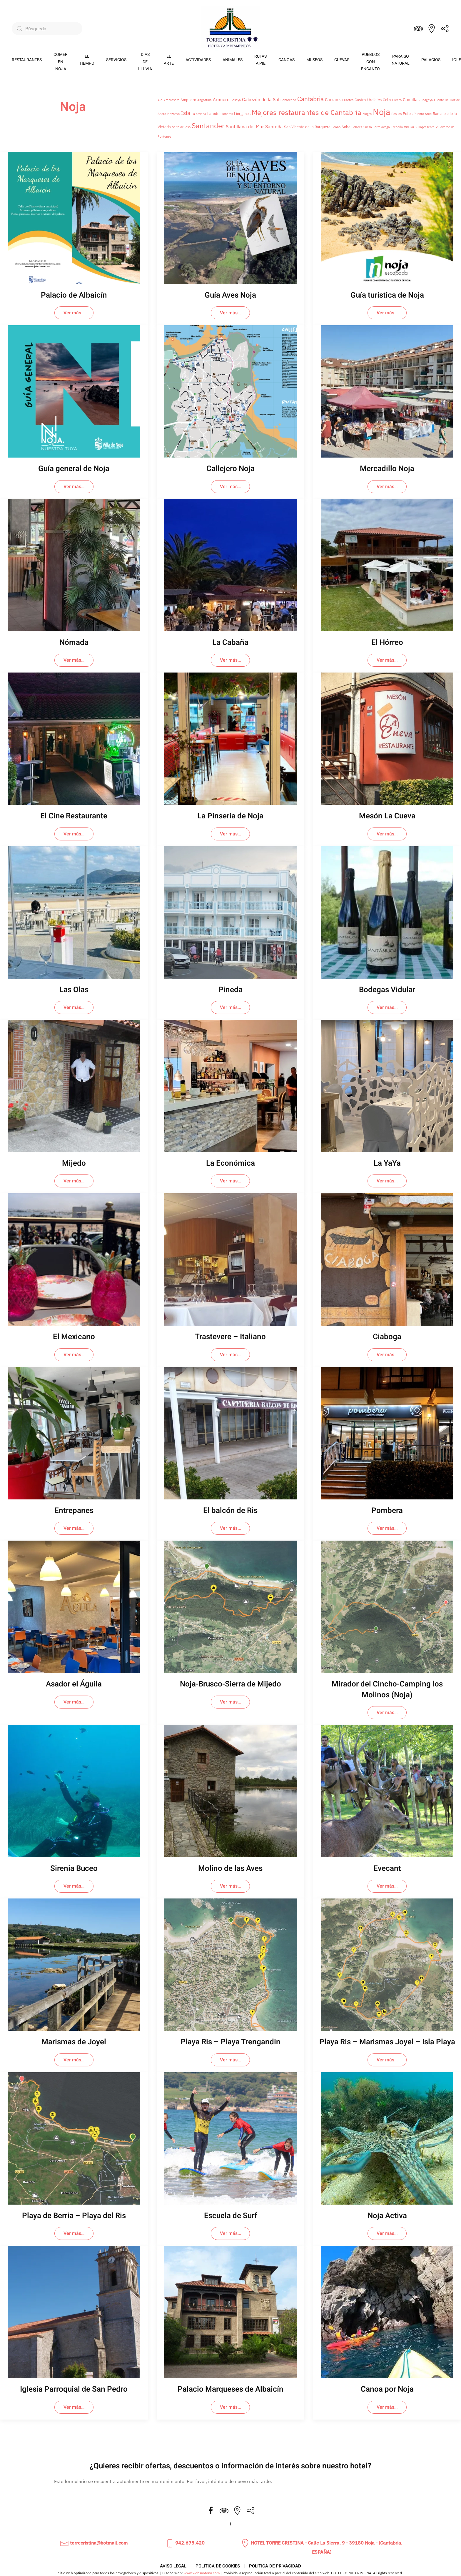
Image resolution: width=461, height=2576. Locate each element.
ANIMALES (233, 60)
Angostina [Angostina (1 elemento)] (204, 100)
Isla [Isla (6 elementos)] (185, 112)
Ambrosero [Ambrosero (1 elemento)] (171, 100)
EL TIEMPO (86, 60)
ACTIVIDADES (198, 60)
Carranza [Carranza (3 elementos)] (334, 99)
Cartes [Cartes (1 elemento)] (348, 100)
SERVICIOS (116, 60)
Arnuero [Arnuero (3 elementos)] (221, 99)
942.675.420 (185, 2543)
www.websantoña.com (202, 2573)
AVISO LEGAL (173, 2566)
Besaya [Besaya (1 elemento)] (235, 100)
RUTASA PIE (260, 60)
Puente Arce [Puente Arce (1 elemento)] (423, 114)
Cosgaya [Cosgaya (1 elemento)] (427, 100)
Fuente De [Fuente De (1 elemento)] (441, 100)
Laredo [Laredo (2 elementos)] (213, 113)
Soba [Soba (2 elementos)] (346, 126)
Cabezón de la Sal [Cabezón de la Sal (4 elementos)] (260, 99)
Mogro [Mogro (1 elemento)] (367, 114)
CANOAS (286, 60)
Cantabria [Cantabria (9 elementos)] (310, 99)
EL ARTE (169, 60)
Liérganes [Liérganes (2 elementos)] (242, 113)
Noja (73, 107)
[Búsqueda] (47, 28)
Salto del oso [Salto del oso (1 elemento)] (181, 127)
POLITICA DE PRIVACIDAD (275, 2566)
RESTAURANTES (27, 60)
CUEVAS (341, 60)
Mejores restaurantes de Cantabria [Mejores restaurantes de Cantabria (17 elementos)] (306, 112)
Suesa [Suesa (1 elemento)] (367, 127)
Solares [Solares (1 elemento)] (357, 127)
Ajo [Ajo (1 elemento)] (160, 100)
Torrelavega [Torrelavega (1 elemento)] (381, 127)
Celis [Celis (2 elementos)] (387, 99)
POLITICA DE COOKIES (218, 2566)
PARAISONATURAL (401, 60)
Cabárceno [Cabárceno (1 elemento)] (288, 100)
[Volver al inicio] (230, 28)
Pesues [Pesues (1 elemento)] (396, 114)
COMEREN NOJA (61, 61)
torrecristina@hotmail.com (94, 2543)
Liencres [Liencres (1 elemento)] (227, 114)
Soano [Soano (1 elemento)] (336, 127)
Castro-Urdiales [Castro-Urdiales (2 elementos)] (368, 99)
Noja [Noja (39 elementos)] (381, 111)
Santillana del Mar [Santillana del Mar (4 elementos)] (245, 126)
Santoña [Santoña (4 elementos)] (274, 126)
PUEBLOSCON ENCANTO (370, 61)
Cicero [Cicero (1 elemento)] (397, 100)
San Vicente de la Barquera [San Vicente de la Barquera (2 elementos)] (307, 126)
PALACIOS (430, 60)
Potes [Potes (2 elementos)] (407, 113)
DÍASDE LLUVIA (145, 61)
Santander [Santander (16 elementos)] (208, 125)
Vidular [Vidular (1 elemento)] (409, 127)
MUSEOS (314, 60)
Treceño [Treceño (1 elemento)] (397, 127)
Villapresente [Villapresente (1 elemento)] (425, 127)
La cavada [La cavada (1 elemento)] (198, 114)
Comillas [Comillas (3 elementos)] (411, 99)
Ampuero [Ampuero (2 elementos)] (188, 99)
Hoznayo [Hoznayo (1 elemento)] (173, 114)
